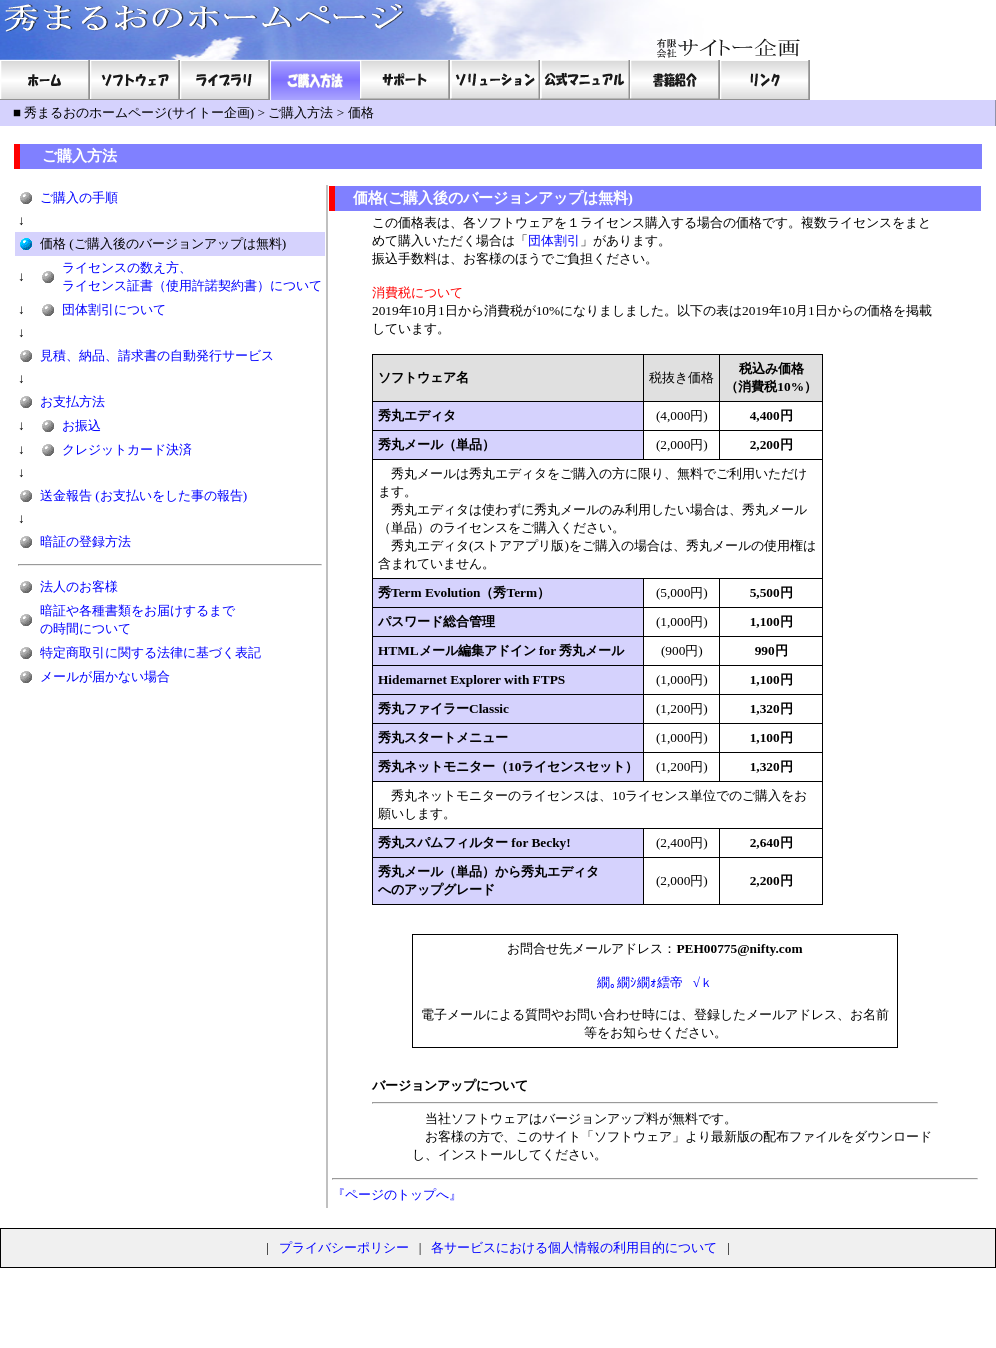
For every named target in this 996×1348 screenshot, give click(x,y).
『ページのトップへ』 (397, 1194)
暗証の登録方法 (85, 541)
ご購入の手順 (79, 197)
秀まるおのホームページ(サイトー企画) (139, 112)
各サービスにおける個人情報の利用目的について (574, 1247)
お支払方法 (72, 401)
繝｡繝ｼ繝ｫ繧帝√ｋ (655, 982)
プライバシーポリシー (344, 1247)
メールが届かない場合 (105, 676)
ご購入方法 (300, 112)
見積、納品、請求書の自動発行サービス (157, 355)
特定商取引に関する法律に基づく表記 (150, 652)
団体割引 (554, 240)
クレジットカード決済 (127, 449)
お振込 (81, 425)
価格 (361, 112)
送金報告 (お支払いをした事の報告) (143, 495)
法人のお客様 (79, 586)
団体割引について (114, 309)
